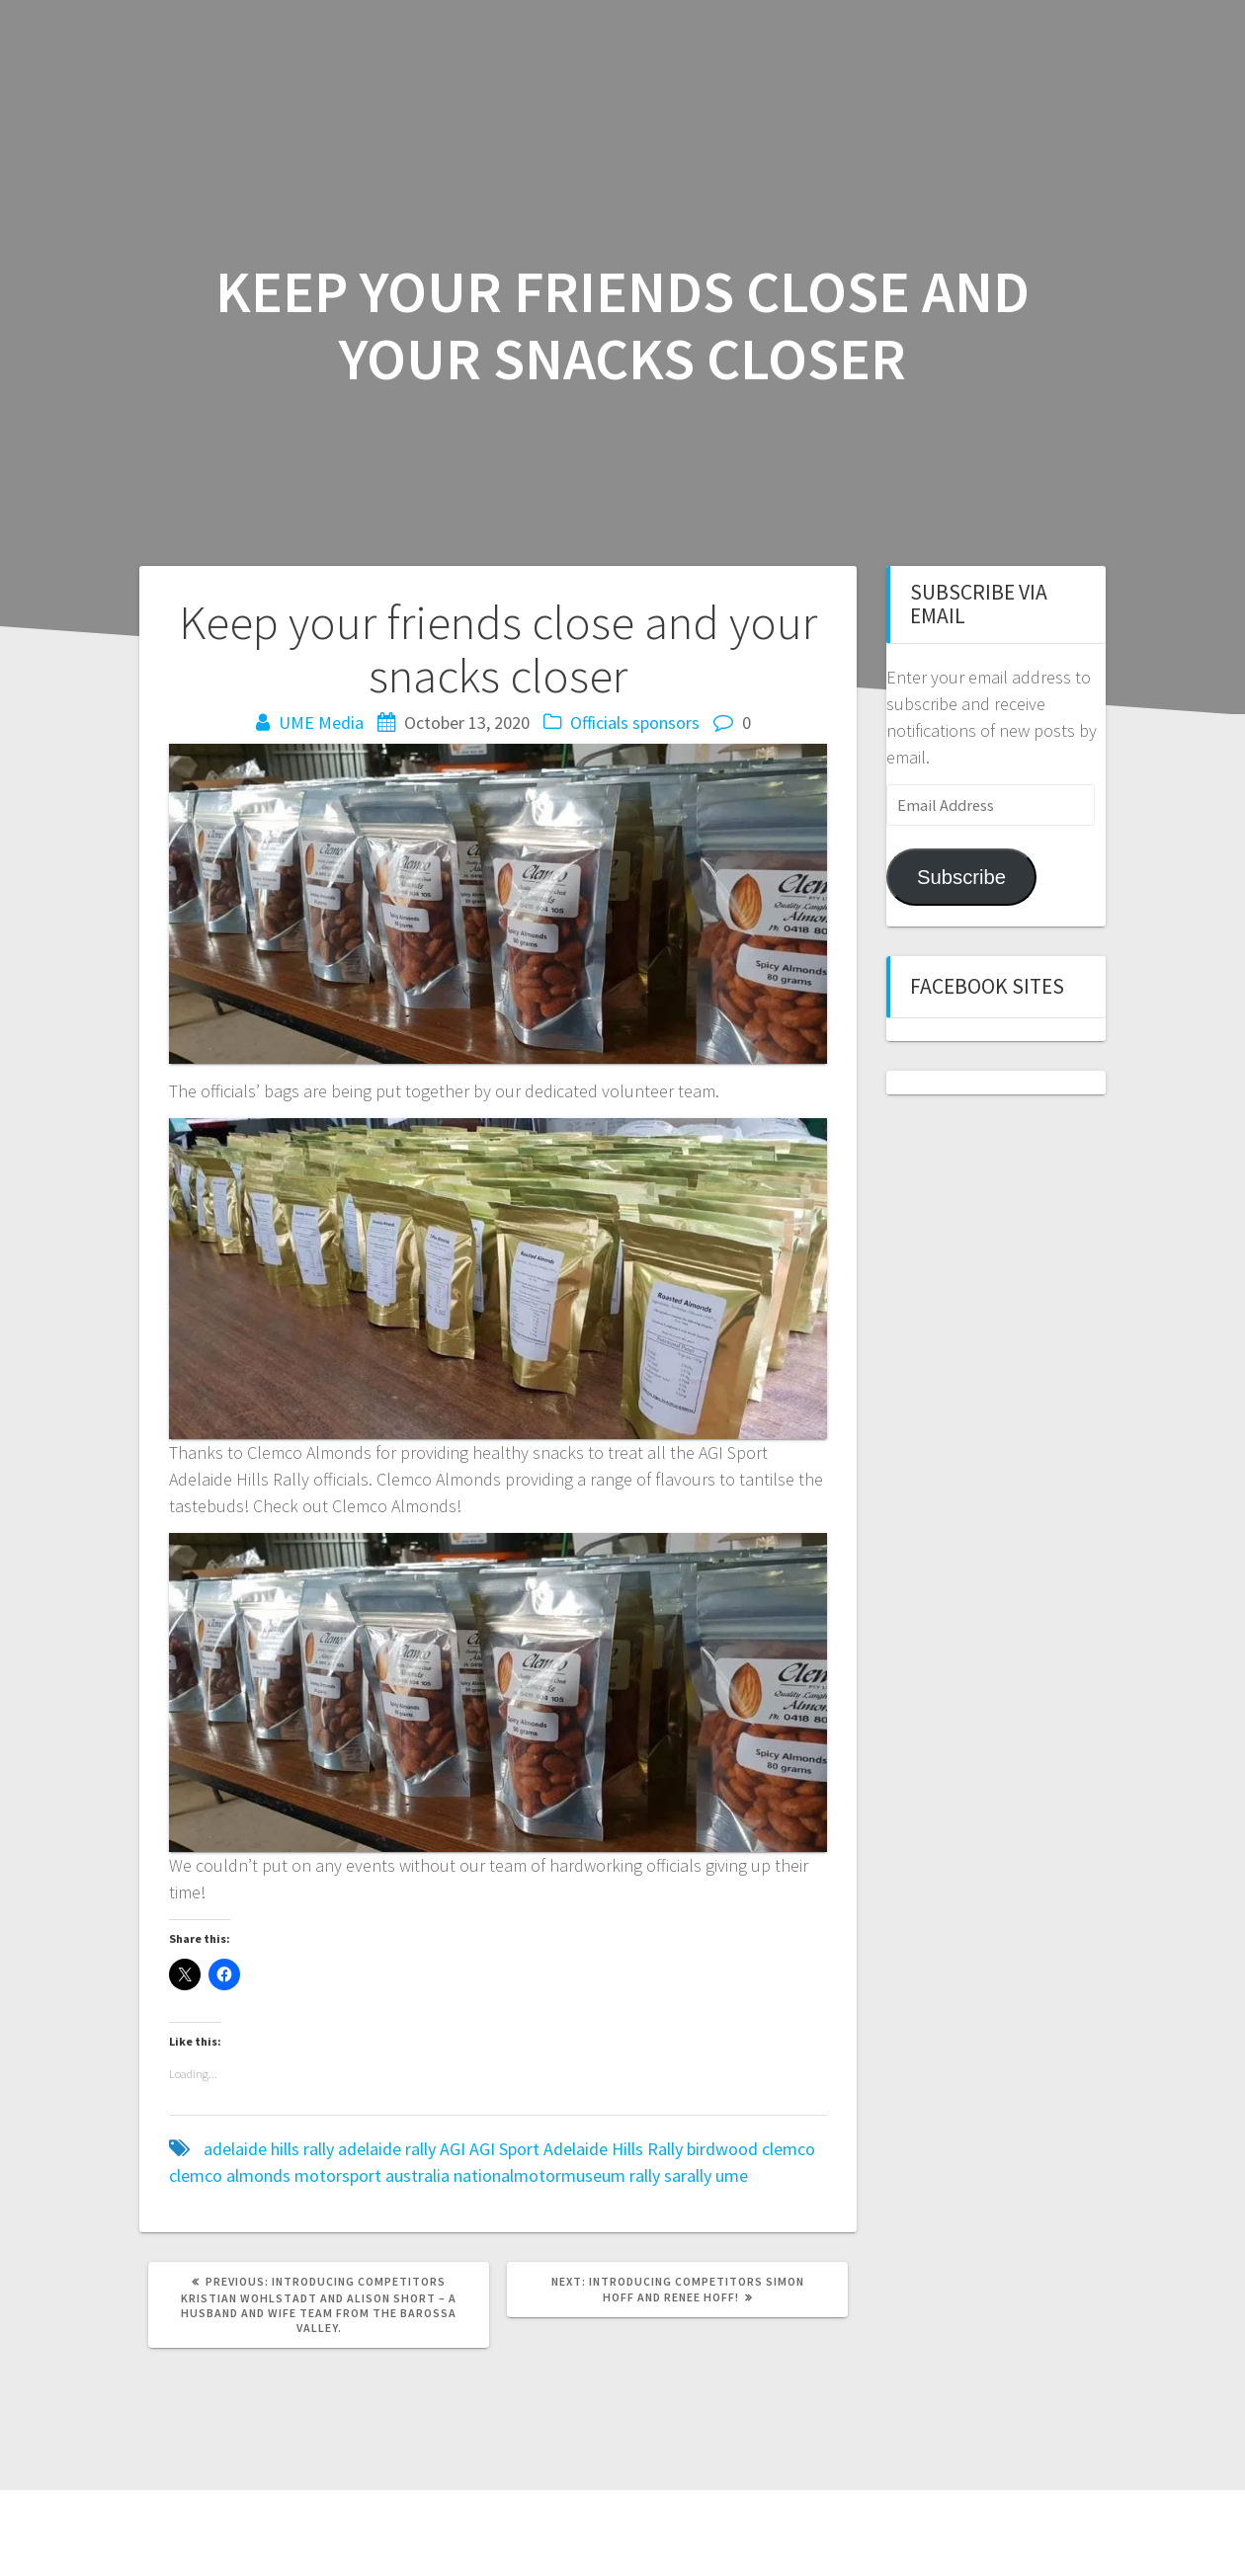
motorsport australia (372, 2175)
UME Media (321, 722)
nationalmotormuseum (539, 2175)
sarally (687, 2175)
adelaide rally (387, 2148)
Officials (599, 722)
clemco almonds (229, 2175)
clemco (788, 2148)
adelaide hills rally (269, 2148)
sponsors (666, 722)
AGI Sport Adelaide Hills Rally (576, 2148)
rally (644, 2175)
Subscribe (961, 877)
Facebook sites (987, 986)
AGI (452, 2148)
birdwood (722, 2148)
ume (731, 2175)
